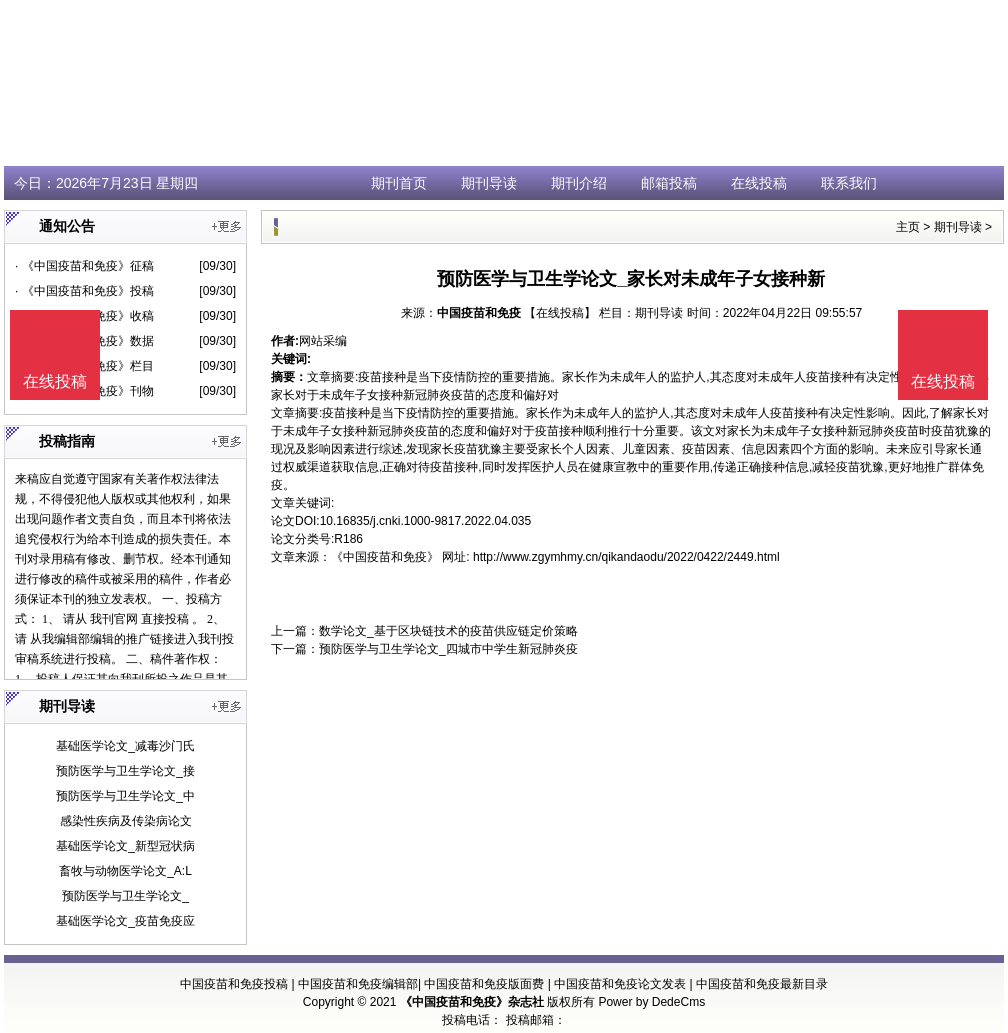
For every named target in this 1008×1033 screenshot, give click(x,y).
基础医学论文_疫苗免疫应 (125, 921)
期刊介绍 (579, 183)
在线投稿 (759, 183)
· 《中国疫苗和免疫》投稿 (84, 291)
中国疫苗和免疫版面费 (484, 984)
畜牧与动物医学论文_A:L (125, 871)
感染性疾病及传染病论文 (126, 821)
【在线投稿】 (560, 313)
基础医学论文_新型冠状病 (125, 846)
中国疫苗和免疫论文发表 (620, 984)
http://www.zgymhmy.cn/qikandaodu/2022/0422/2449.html (626, 557)
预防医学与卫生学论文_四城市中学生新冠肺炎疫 (448, 649)
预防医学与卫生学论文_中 (125, 796)
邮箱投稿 (669, 183)
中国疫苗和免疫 (479, 313)
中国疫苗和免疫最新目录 (762, 984)
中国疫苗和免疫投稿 (234, 984)
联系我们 (849, 183)
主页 (908, 227)
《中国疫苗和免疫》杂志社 (472, 1002)
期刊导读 (489, 183)
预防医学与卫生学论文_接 (125, 771)
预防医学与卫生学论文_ (125, 896)
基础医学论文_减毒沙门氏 (125, 746)
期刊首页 (399, 183)
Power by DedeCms (651, 1002)
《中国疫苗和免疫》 (385, 557)
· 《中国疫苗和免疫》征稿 (84, 266)
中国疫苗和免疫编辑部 (358, 984)
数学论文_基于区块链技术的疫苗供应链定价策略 (448, 631)
